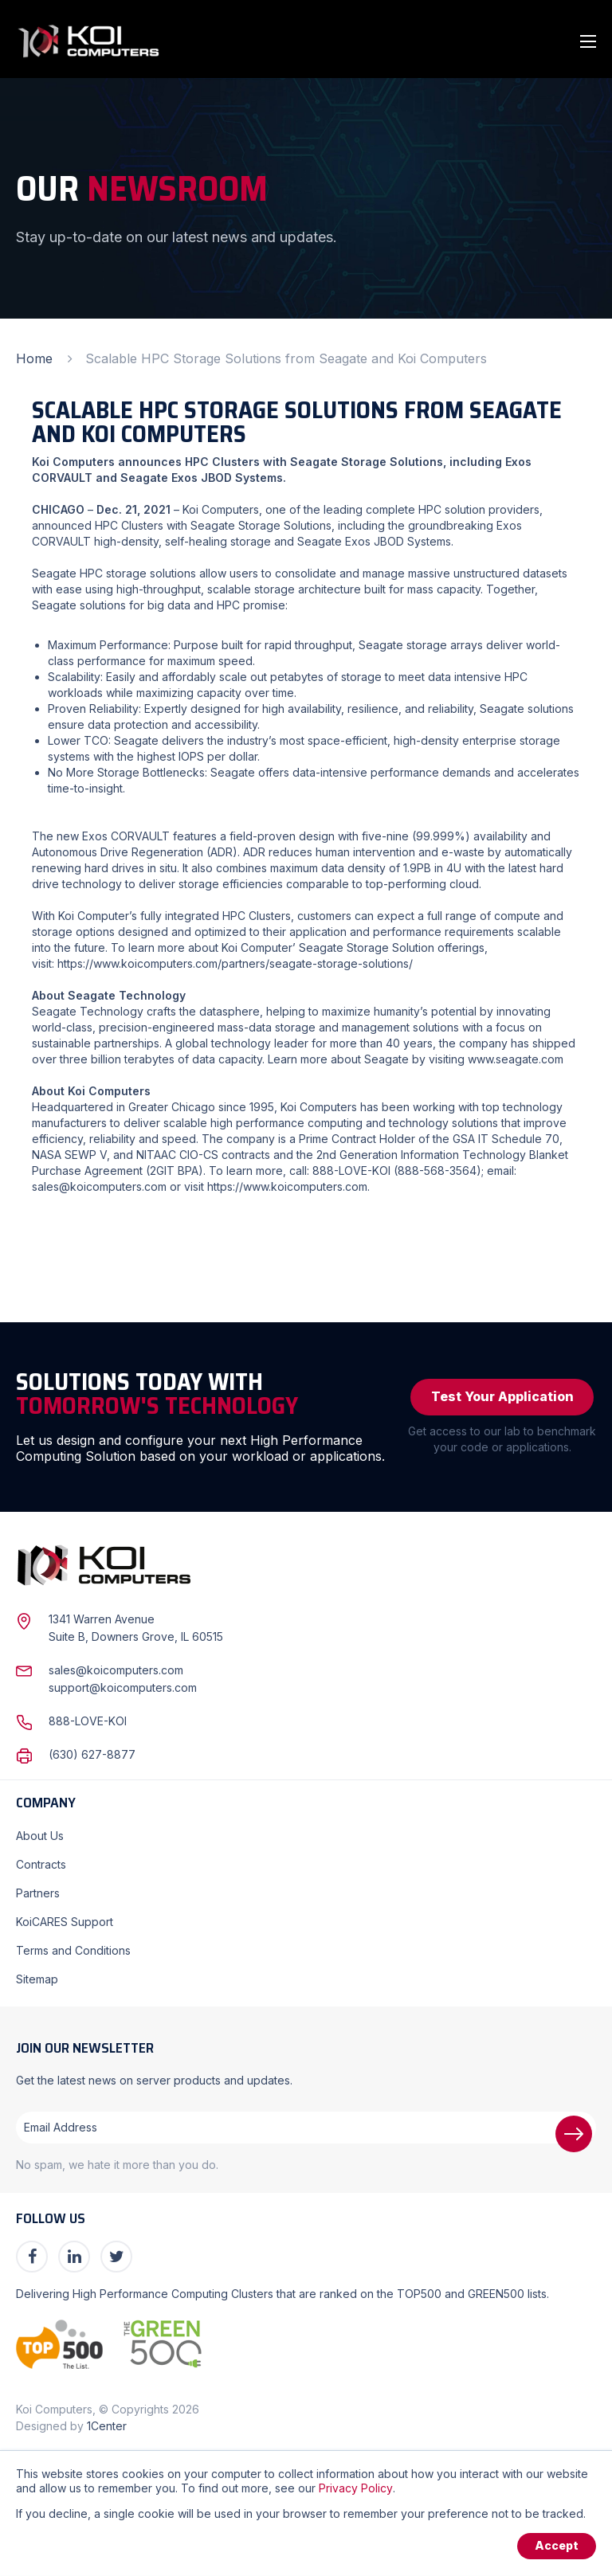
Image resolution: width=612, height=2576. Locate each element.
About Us (40, 1835)
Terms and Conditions (73, 1950)
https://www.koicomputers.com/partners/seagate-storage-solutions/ (235, 963)
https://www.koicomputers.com (287, 1186)
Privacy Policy (355, 2488)
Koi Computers (220, 509)
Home (34, 358)
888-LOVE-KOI (88, 1721)
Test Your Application (502, 1397)
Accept (557, 2546)
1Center (107, 2426)
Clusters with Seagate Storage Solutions (226, 525)
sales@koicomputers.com (99, 1186)
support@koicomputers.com (123, 1687)
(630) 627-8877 (92, 1754)
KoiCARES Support (64, 1921)
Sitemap (37, 1979)
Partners (38, 1893)
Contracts (41, 1864)
